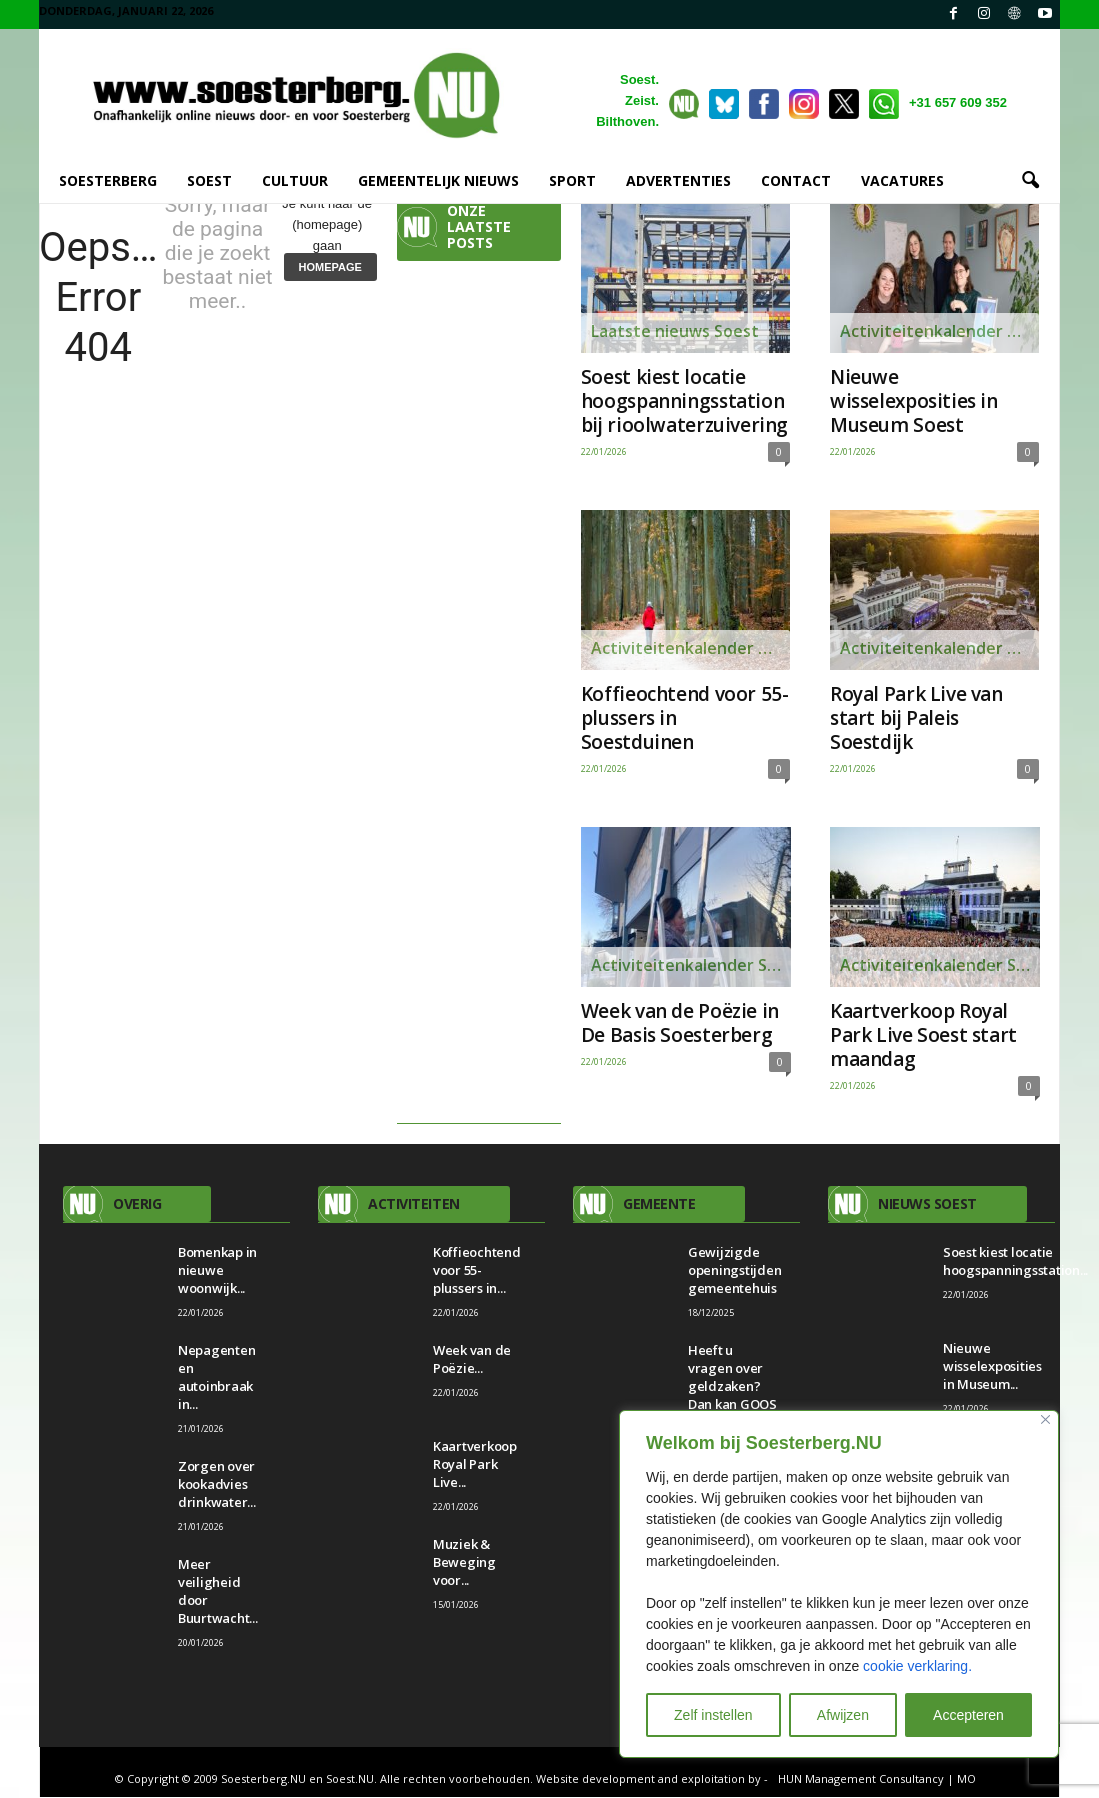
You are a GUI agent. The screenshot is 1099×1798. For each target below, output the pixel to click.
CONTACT (796, 180)
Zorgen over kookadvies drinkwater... (217, 1485)
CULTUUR (295, 180)
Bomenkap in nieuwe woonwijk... (217, 1271)
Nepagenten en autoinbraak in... (216, 1378)
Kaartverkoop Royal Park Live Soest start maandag (923, 1036)
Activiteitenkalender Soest (939, 332)
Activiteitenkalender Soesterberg (690, 649)
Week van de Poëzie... (472, 1360)
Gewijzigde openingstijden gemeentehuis (734, 1271)
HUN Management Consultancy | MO (877, 1779)
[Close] (1045, 1419)
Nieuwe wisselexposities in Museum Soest (914, 402)
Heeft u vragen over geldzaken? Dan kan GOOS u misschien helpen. (732, 1396)
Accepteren (968, 1715)
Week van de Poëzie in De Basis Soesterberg (680, 1024)
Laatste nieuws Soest (675, 332)
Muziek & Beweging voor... (464, 1563)
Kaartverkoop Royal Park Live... (475, 1465)
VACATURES (902, 180)
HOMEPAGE (330, 268)
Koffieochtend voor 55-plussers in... (477, 1271)
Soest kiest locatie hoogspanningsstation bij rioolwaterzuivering (684, 402)
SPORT (572, 180)
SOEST (209, 180)
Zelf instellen (713, 1715)
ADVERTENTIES (678, 180)
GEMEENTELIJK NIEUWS (438, 180)
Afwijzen (843, 1715)
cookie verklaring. (917, 1666)
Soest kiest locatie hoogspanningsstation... (1015, 1262)
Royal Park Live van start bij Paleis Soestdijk (916, 719)
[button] (1030, 181)
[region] (839, 1584)
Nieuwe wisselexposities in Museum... (992, 1367)
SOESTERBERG (108, 180)
